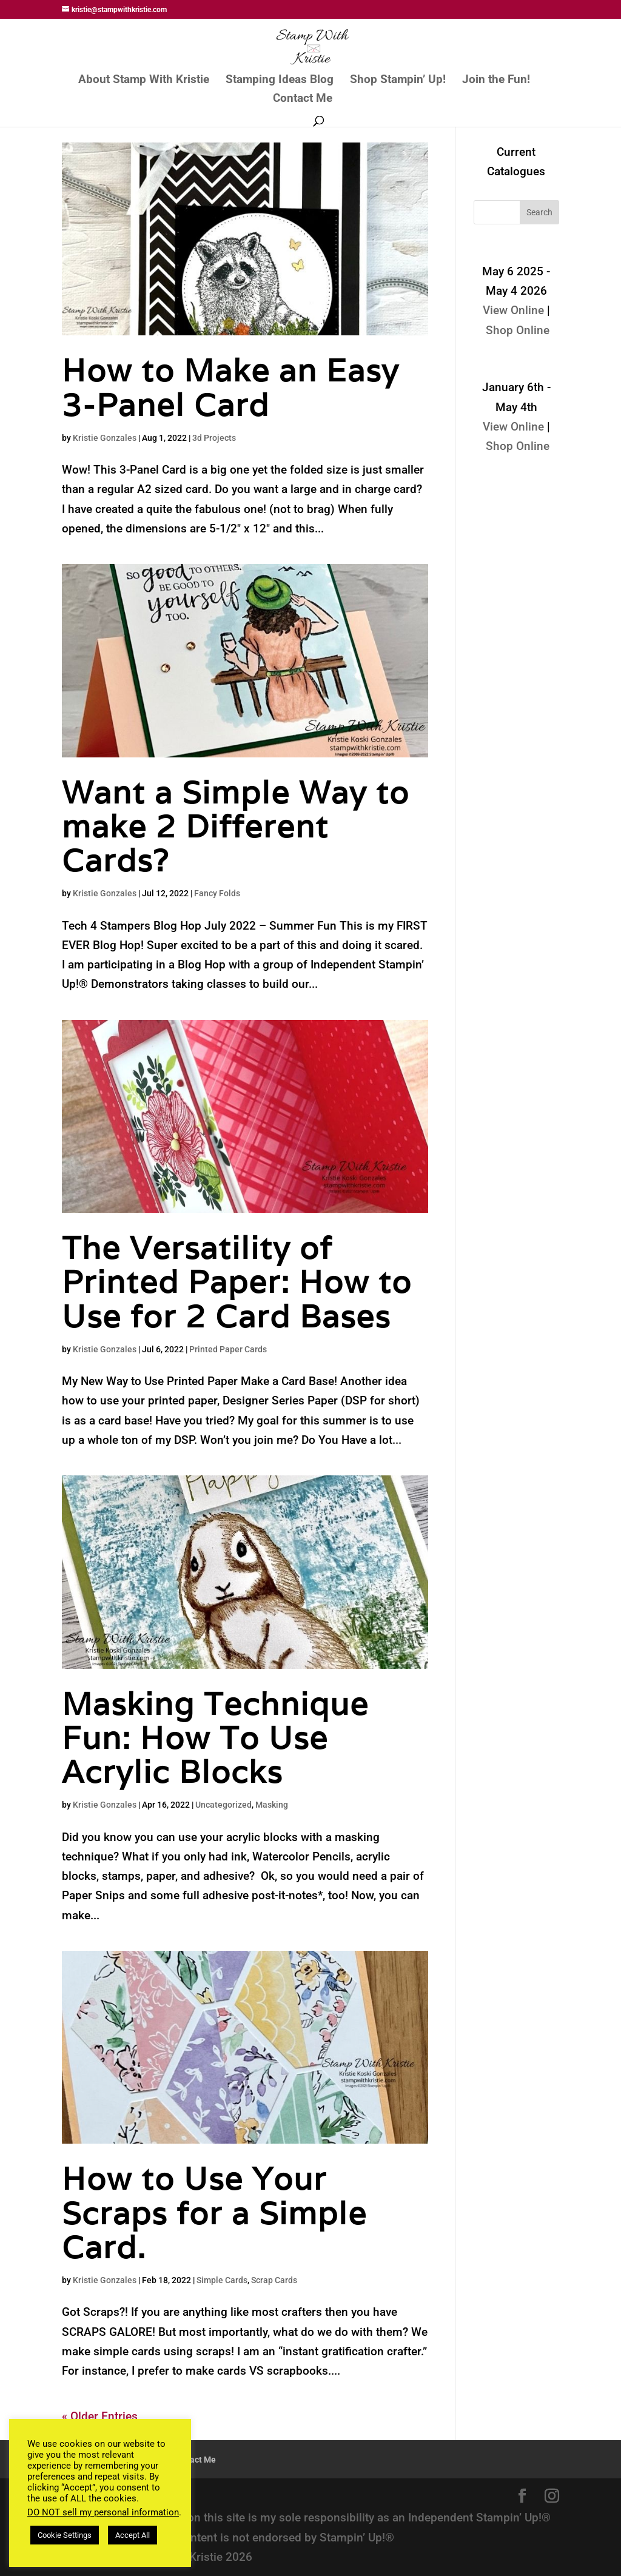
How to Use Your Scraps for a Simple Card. (214, 2212)
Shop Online (517, 330)
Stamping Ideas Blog (280, 80)
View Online (513, 310)
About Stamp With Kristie (143, 80)
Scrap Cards (274, 2280)
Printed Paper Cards (228, 1349)
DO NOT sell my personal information (103, 2512)
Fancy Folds (217, 893)
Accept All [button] (132, 2535)
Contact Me (302, 99)
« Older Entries (100, 2416)
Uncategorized (223, 1805)
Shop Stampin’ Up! (398, 80)
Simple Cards (221, 2280)
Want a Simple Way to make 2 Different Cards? (235, 826)
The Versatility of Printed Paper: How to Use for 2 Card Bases (237, 1281)
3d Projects (214, 438)
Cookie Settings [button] (65, 2535)
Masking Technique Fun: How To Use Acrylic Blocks (215, 1737)
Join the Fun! (496, 80)
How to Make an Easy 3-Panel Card (230, 387)
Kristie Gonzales (104, 438)
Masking (271, 1805)
